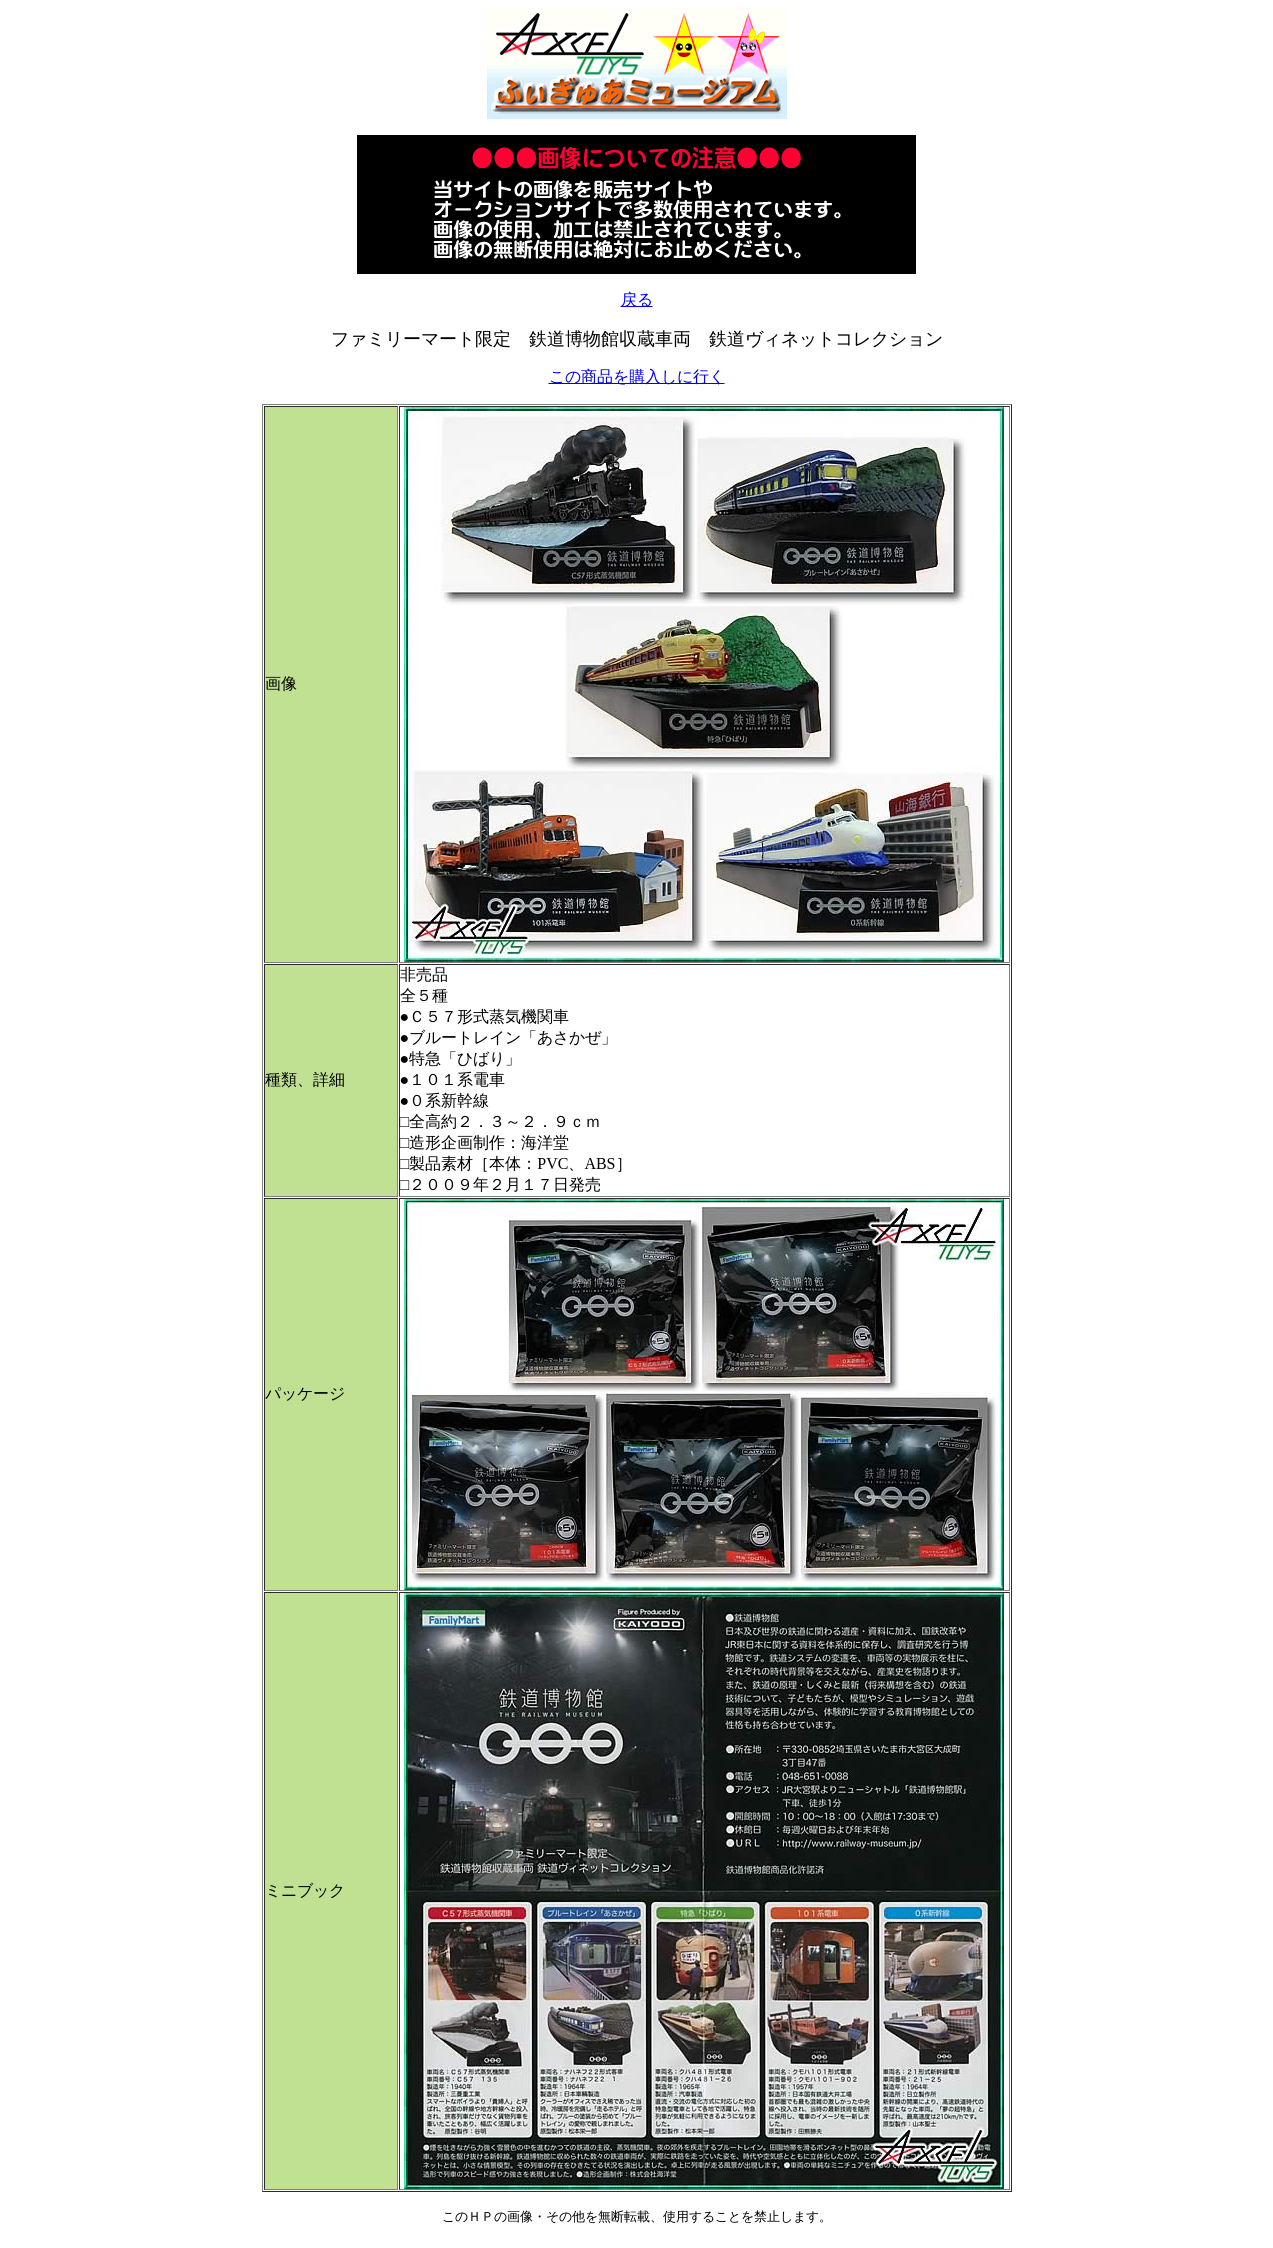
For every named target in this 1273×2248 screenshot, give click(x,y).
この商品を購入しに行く (637, 376)
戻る (637, 299)
